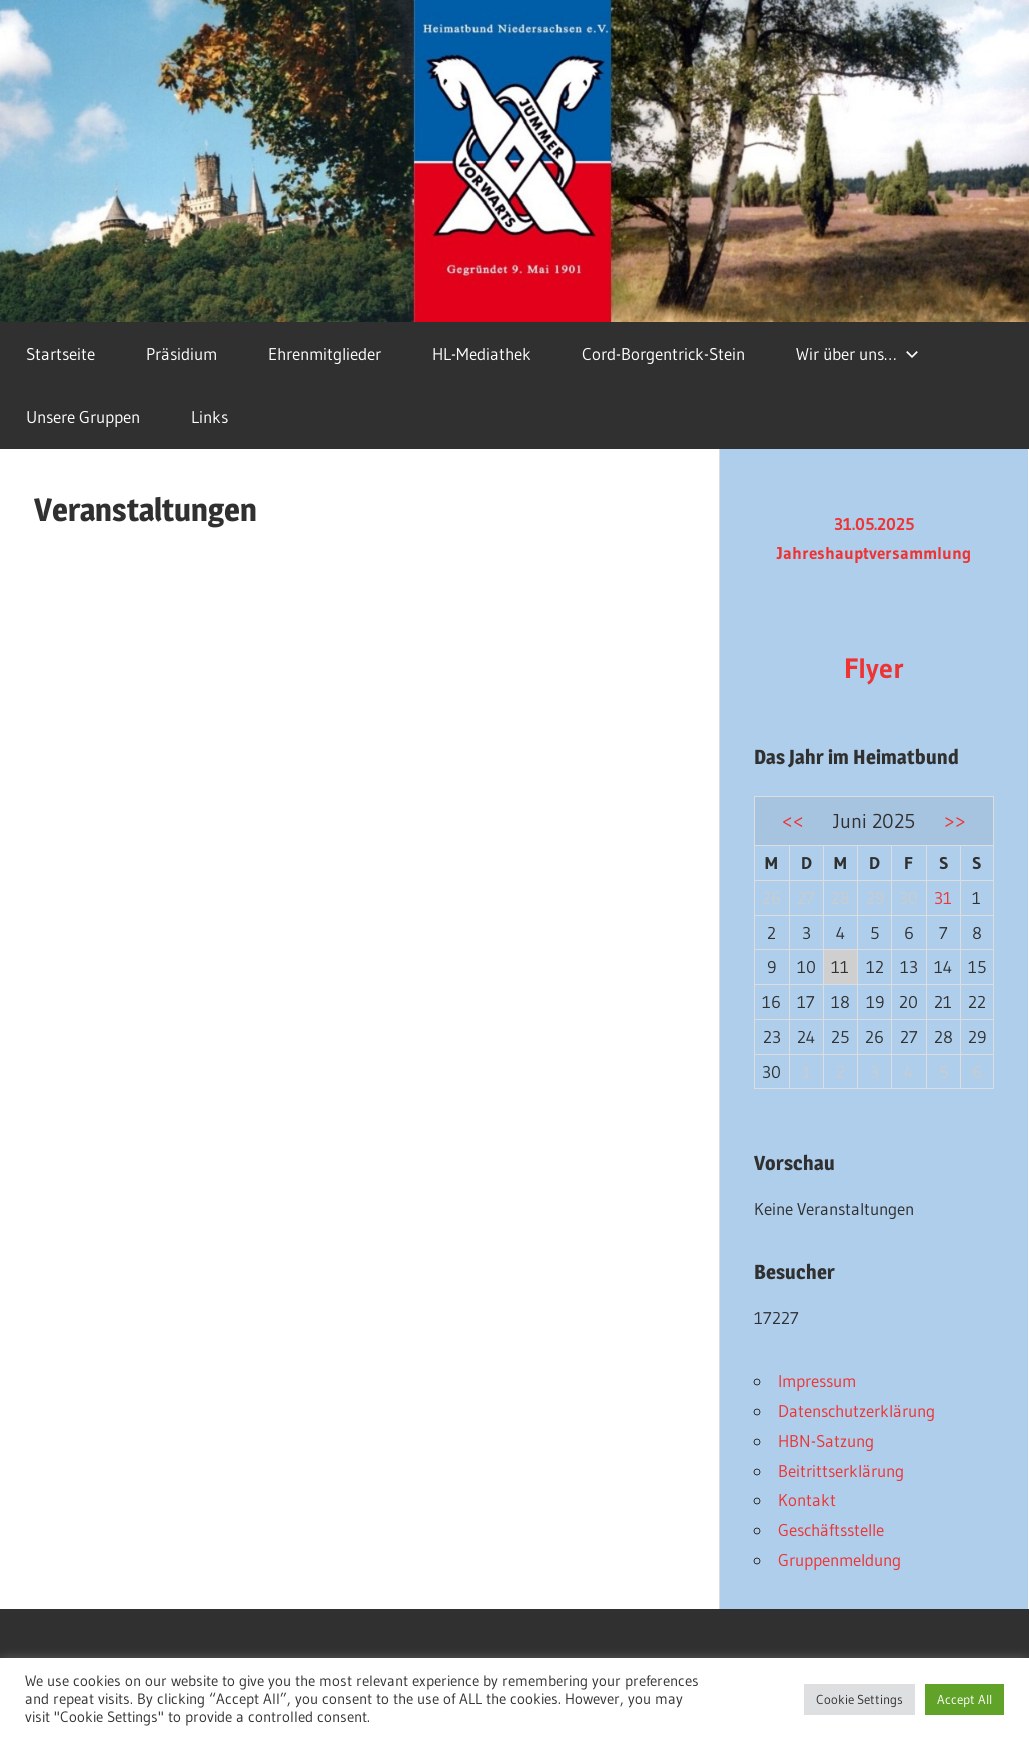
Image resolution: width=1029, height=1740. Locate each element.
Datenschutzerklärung (856, 1410)
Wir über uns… (857, 353)
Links (209, 416)
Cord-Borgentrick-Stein (663, 353)
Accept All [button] (964, 1699)
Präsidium (181, 353)
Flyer (874, 668)
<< (793, 820)
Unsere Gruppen (83, 416)
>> (955, 820)
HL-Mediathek (481, 353)
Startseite (60, 353)
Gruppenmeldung (839, 1559)
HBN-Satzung (826, 1440)
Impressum (817, 1380)
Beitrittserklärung (841, 1470)
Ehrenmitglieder (324, 353)
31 (943, 897)
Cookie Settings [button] (859, 1699)
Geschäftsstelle (831, 1529)
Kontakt (807, 1499)
